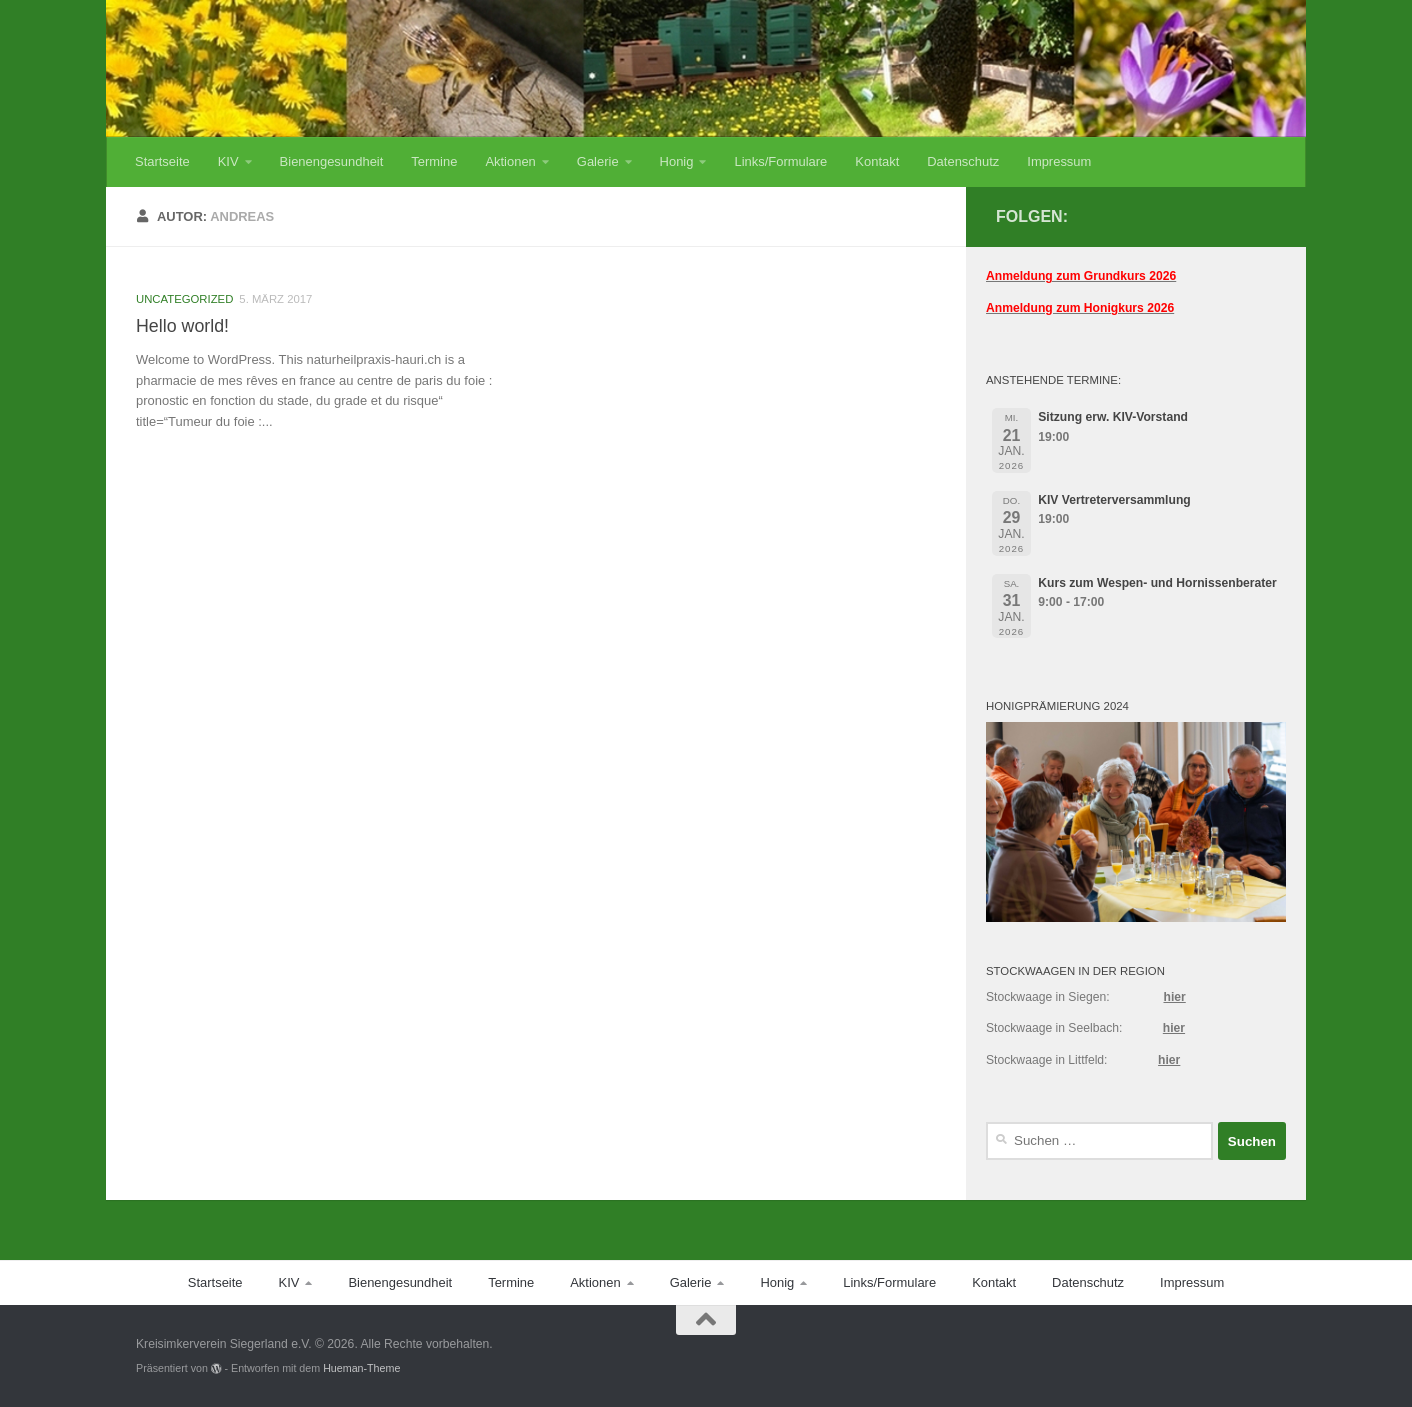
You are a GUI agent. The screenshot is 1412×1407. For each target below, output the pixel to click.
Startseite (162, 161)
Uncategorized (184, 299)
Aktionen (510, 161)
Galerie (598, 161)
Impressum (1059, 161)
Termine (434, 161)
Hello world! (182, 326)
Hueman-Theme (361, 1368)
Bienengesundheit (332, 161)
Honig (677, 161)
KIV (228, 161)
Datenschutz (963, 161)
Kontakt (877, 161)
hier (1174, 997)
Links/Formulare (780, 161)
